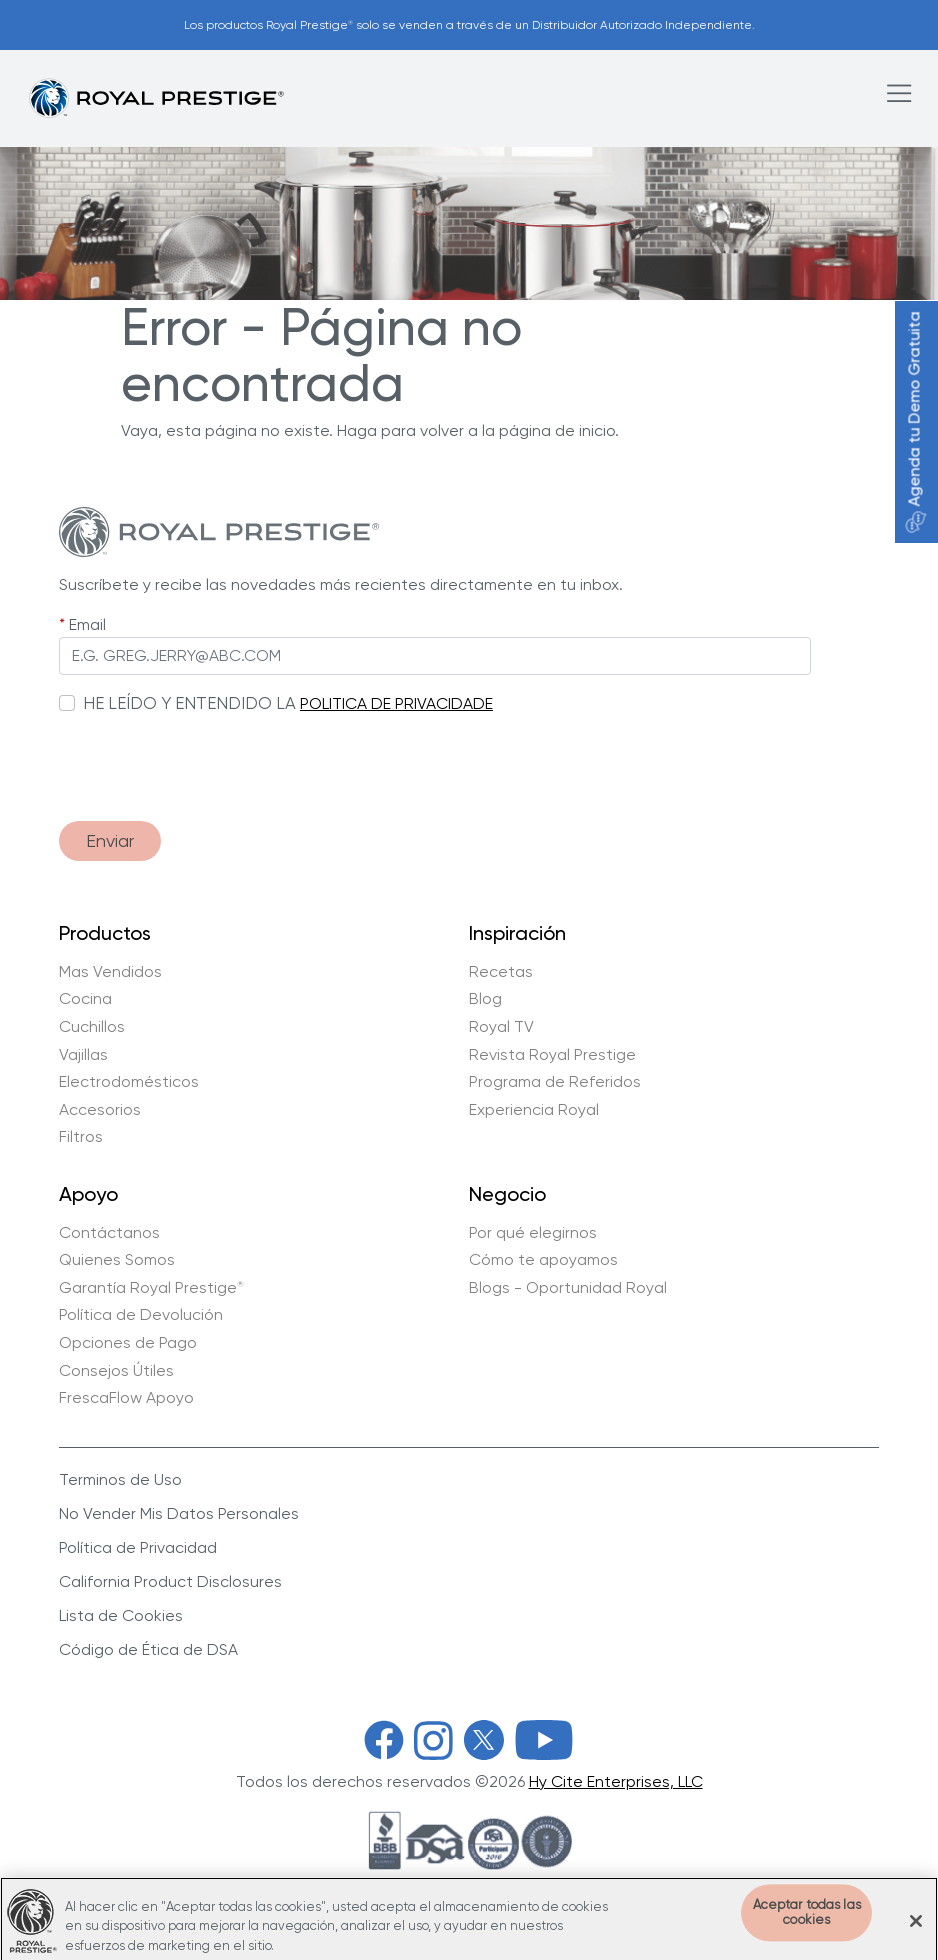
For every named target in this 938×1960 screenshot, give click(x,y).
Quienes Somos (117, 1260)
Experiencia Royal (534, 1110)
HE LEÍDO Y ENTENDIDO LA (189, 703)
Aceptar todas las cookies (807, 1927)
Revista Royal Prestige (552, 1055)
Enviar (110, 840)
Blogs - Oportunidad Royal (568, 1288)
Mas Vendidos (110, 972)
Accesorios (100, 1110)
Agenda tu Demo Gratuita (914, 422)
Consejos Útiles (116, 1371)
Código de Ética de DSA (148, 1649)
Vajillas (83, 1055)
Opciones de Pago (128, 1343)
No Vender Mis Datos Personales (179, 1513)
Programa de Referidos (555, 1082)
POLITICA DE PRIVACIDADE (396, 703)
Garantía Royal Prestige (151, 1288)
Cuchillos (92, 1027)
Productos (105, 934)
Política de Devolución (141, 1315)
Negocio (507, 1195)
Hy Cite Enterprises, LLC (616, 1781)
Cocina (85, 999)
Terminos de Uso (120, 1479)
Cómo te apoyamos (543, 1260)
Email (87, 624)
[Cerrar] (916, 1935)
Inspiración (517, 934)
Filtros (81, 1137)
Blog (485, 999)
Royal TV (501, 1027)
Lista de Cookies (121, 1615)
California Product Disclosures (170, 1581)
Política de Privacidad (138, 1547)
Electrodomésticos (129, 1082)
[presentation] (211, 758)
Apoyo (88, 1195)
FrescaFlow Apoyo (126, 1398)
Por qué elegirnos (533, 1233)
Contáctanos (109, 1233)
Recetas (501, 972)
